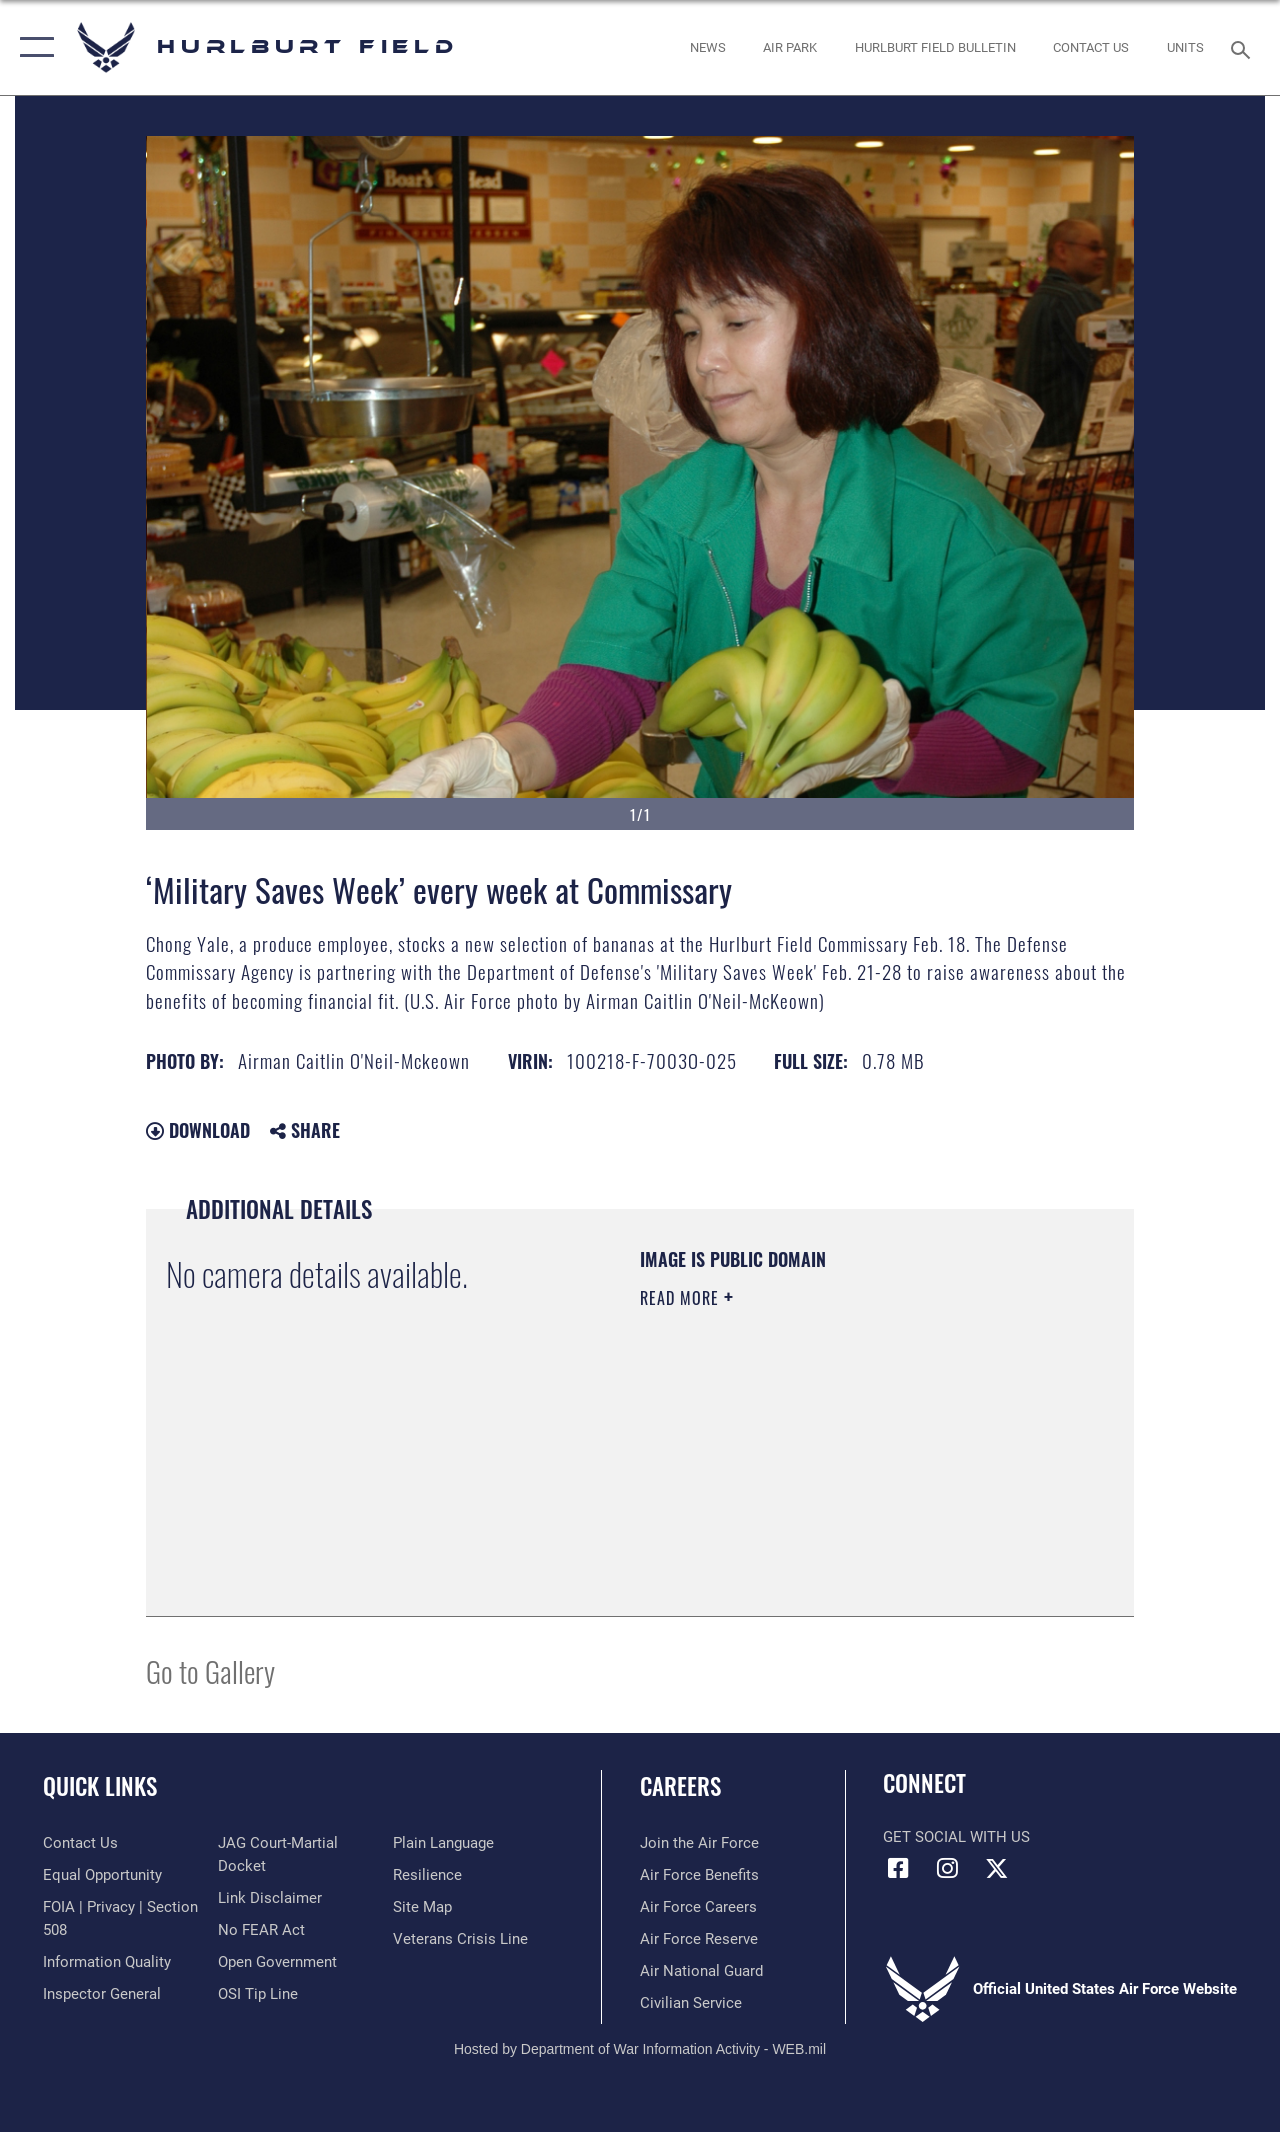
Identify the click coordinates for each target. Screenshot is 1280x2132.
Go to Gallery (210, 1670)
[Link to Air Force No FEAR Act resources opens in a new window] (261, 1930)
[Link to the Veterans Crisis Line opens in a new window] (460, 1939)
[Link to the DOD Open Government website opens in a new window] (277, 1962)
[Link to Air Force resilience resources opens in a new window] (427, 1875)
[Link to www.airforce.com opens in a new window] (699, 1843)
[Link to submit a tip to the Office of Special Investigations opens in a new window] (258, 1994)
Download (198, 1130)
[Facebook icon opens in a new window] (898, 1868)
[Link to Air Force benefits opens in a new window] (699, 1875)
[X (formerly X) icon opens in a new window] (996, 1868)
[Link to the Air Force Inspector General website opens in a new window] (102, 1994)
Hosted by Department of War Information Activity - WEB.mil (640, 2049)
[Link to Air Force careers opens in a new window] (698, 1907)
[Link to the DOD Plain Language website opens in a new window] (443, 1843)
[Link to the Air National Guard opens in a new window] (701, 1971)
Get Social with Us (956, 1837)
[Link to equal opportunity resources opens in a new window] (102, 1875)
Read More (682, 1298)
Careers (680, 1786)
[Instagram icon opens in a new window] (947, 1868)
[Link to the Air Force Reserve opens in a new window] (699, 1939)
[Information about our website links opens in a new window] (270, 1898)
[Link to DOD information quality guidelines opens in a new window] (107, 1962)
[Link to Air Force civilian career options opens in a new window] (691, 2003)
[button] (32, 47)
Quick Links (100, 1786)
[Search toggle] (1244, 47)
